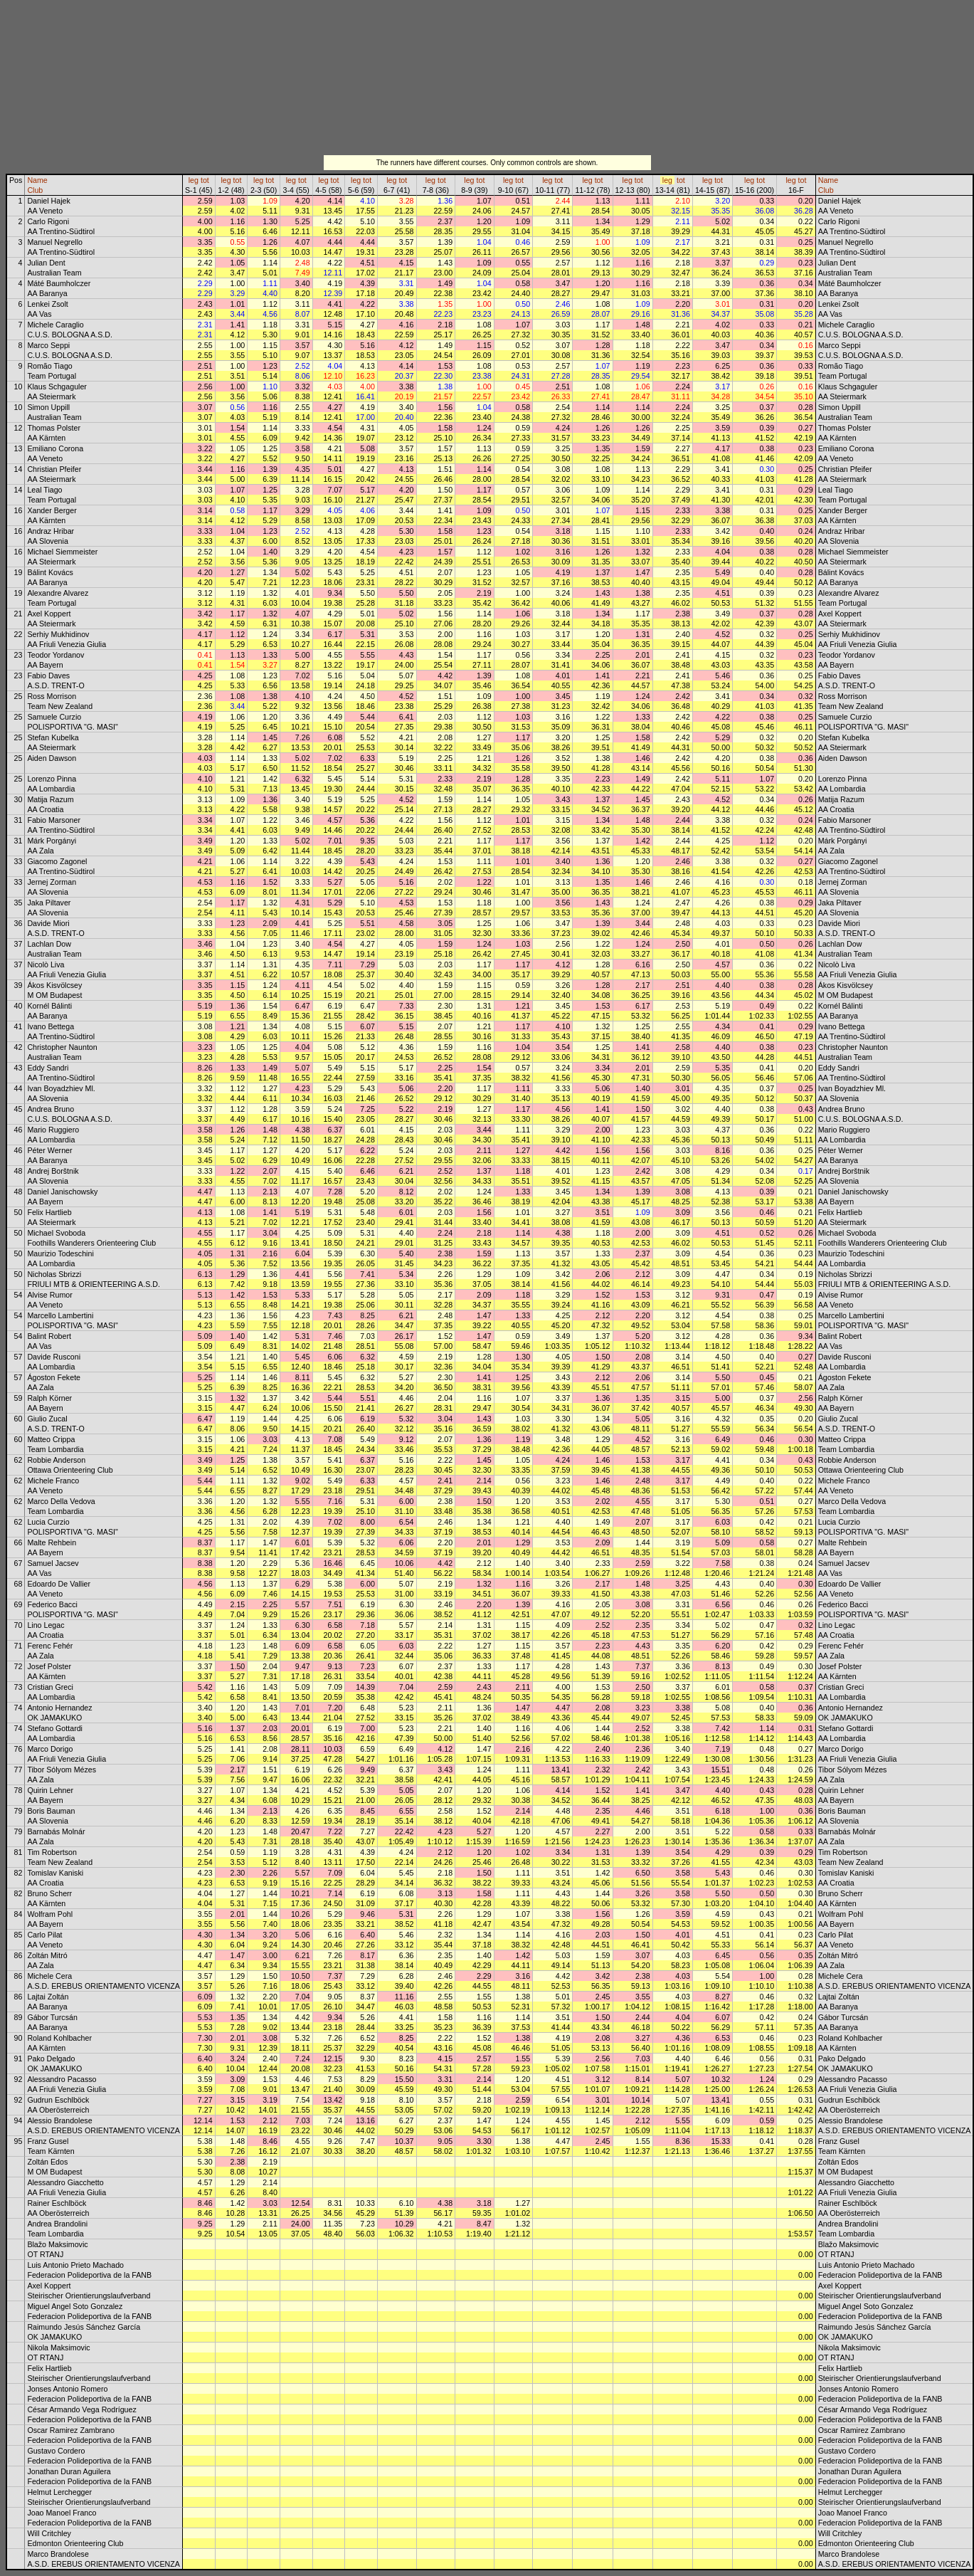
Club (35, 190)
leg (193, 180)
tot (205, 180)
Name (37, 180)
